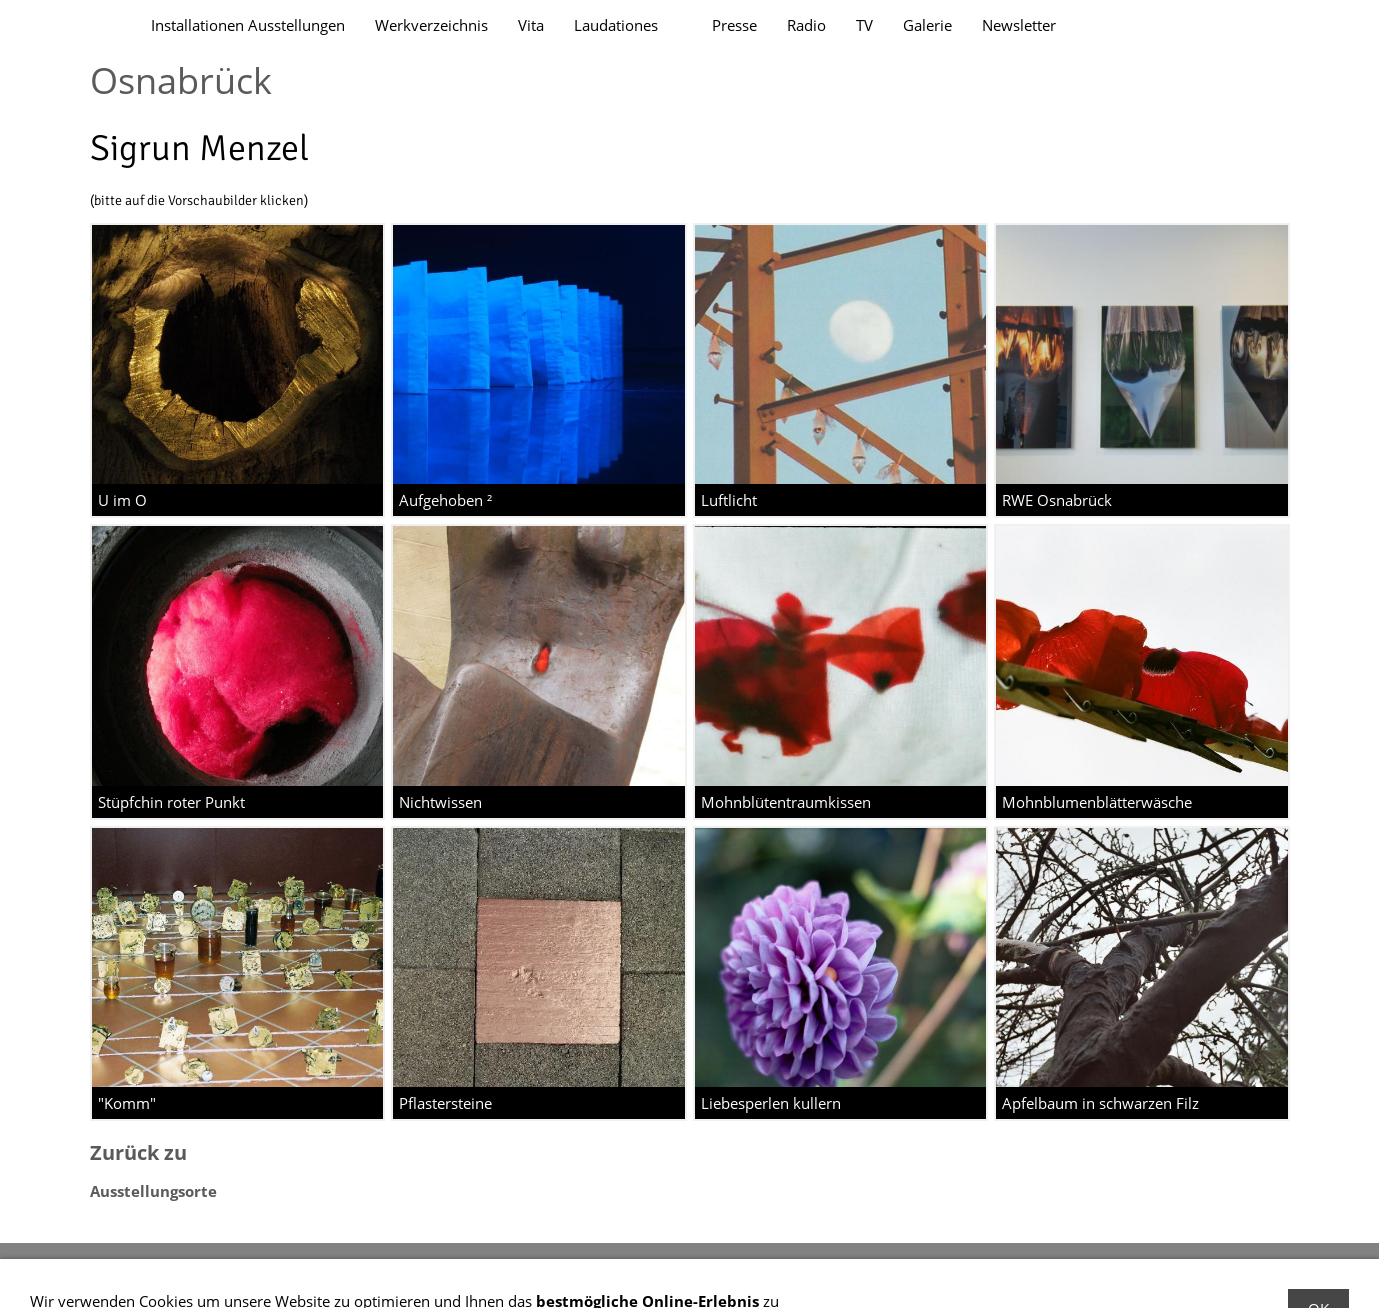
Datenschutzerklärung (283, 1273)
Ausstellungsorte (153, 1191)
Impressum (149, 1273)
